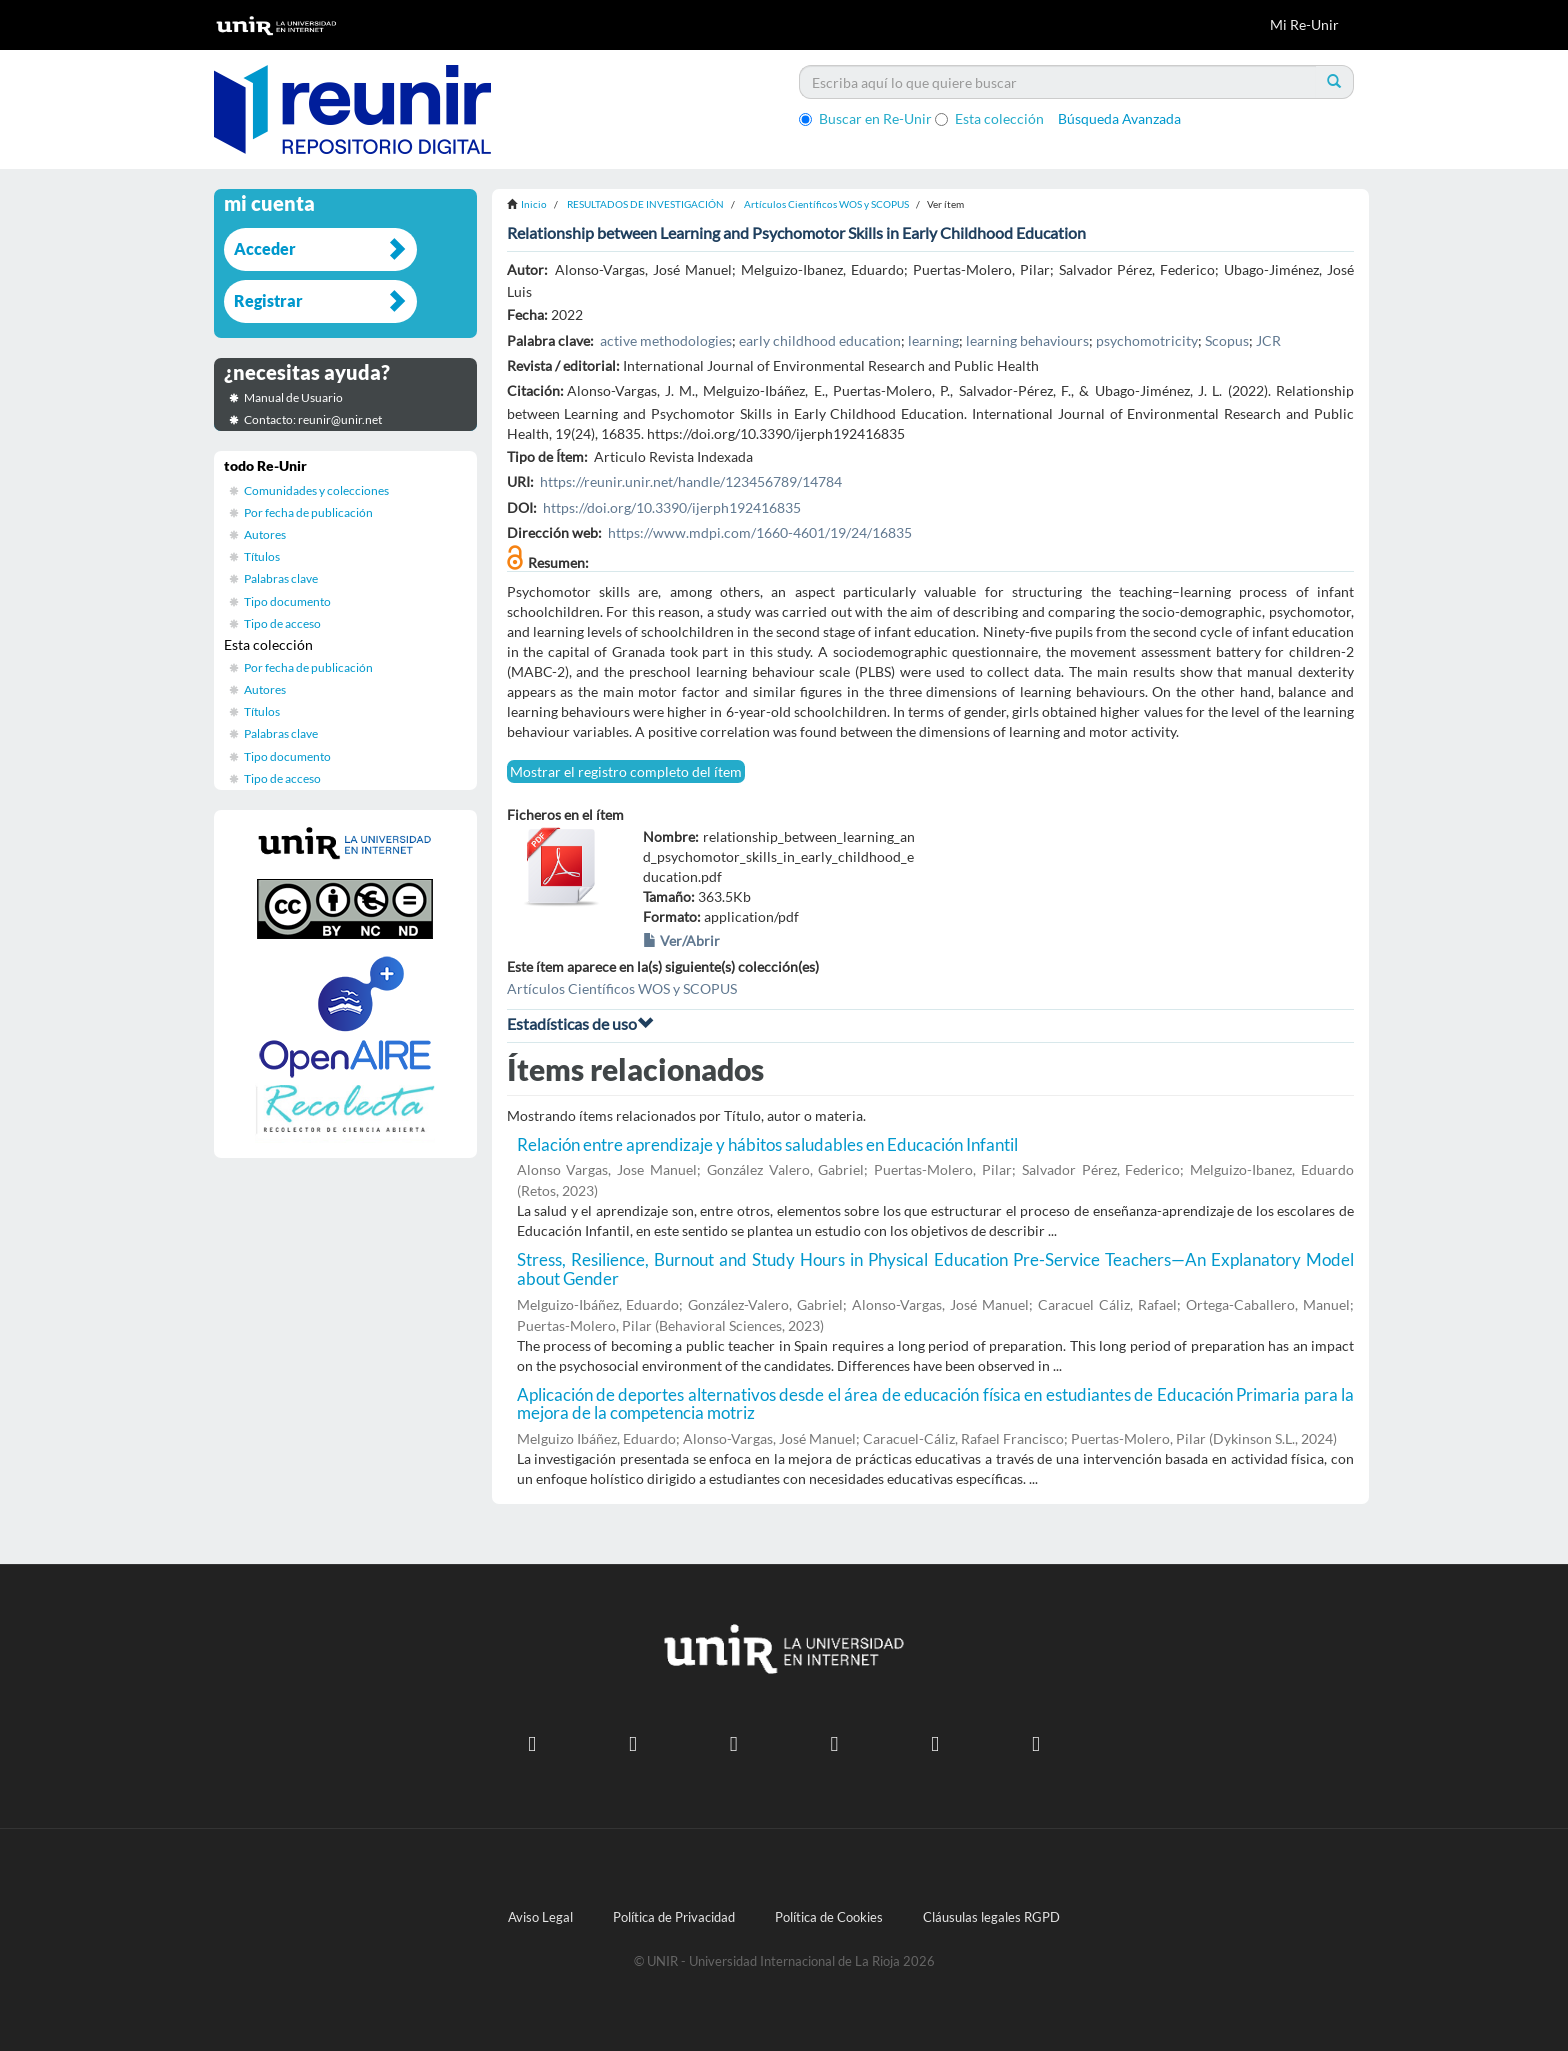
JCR (1268, 340)
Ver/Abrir (681, 940)
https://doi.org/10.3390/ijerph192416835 (672, 507)
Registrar (268, 300)
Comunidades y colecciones (316, 490)
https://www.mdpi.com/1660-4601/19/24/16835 (760, 532)
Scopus (1227, 340)
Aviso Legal (540, 1917)
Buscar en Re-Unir (865, 118)
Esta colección (989, 118)
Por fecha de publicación (308, 512)
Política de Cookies (829, 1917)
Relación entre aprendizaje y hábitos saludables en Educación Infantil (767, 1144)
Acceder (265, 248)
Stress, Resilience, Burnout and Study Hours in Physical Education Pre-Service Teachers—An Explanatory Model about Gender (936, 1269)
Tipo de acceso (282, 623)
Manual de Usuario (293, 397)
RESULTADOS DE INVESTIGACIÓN (645, 204)
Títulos (262, 556)
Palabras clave (281, 578)
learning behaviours (1027, 340)
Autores (265, 534)
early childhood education (820, 340)
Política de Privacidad (674, 1917)
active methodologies (666, 340)
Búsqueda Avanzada (1119, 118)
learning (933, 340)
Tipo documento (287, 601)
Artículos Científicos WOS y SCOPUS (826, 204)
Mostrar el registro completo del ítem (626, 771)
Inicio (534, 204)
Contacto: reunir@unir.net (313, 419)
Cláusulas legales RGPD (991, 1917)
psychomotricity (1147, 340)
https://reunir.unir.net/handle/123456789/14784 (691, 481)
